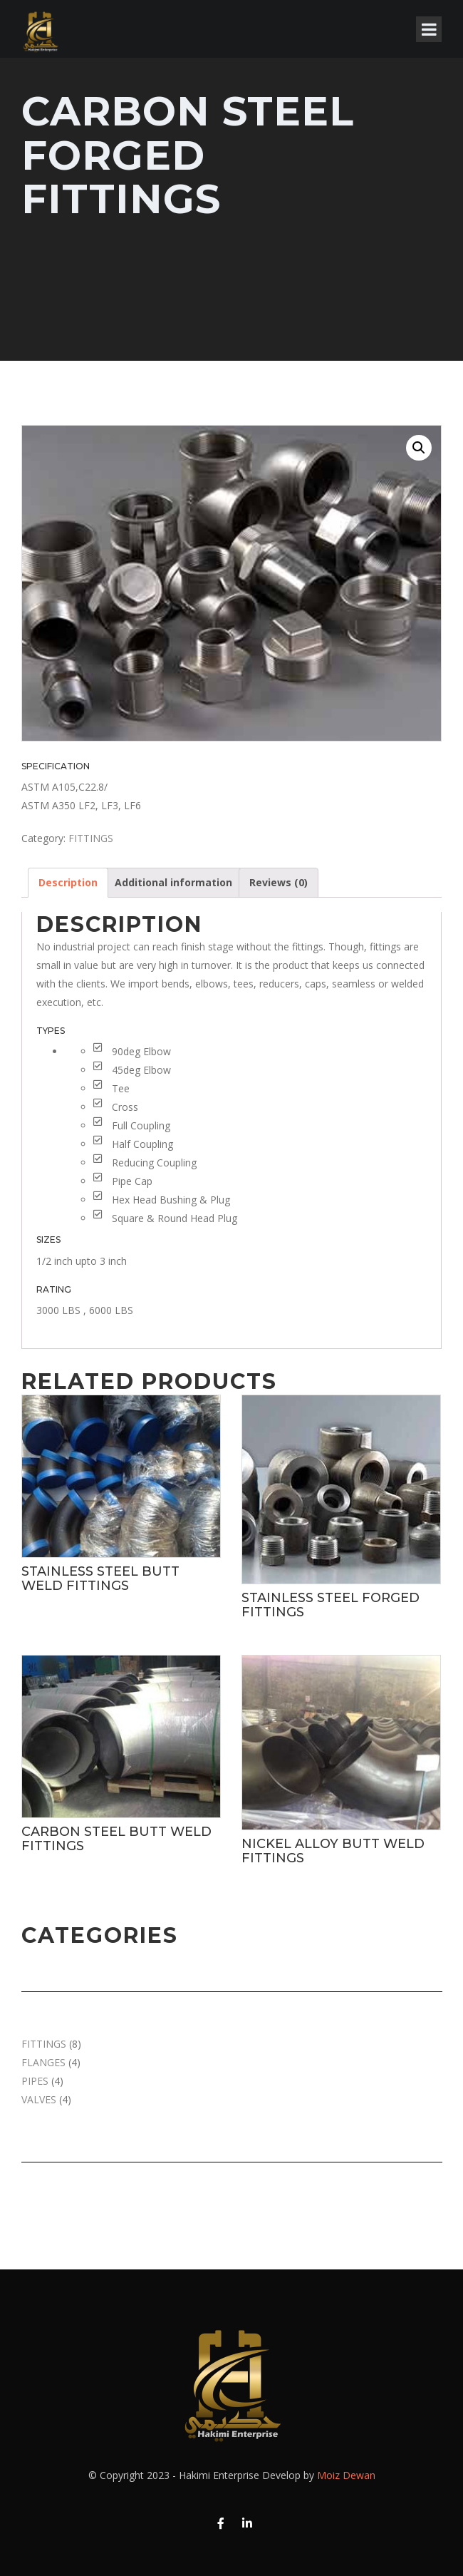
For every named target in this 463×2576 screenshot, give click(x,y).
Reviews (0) (278, 882)
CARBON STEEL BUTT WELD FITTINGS (116, 1839)
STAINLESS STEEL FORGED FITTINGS (330, 1605)
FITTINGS (90, 838)
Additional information (173, 882)
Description (68, 882)
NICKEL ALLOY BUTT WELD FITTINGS (333, 1851)
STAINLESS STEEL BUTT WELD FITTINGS (100, 1579)
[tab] (68, 883)
